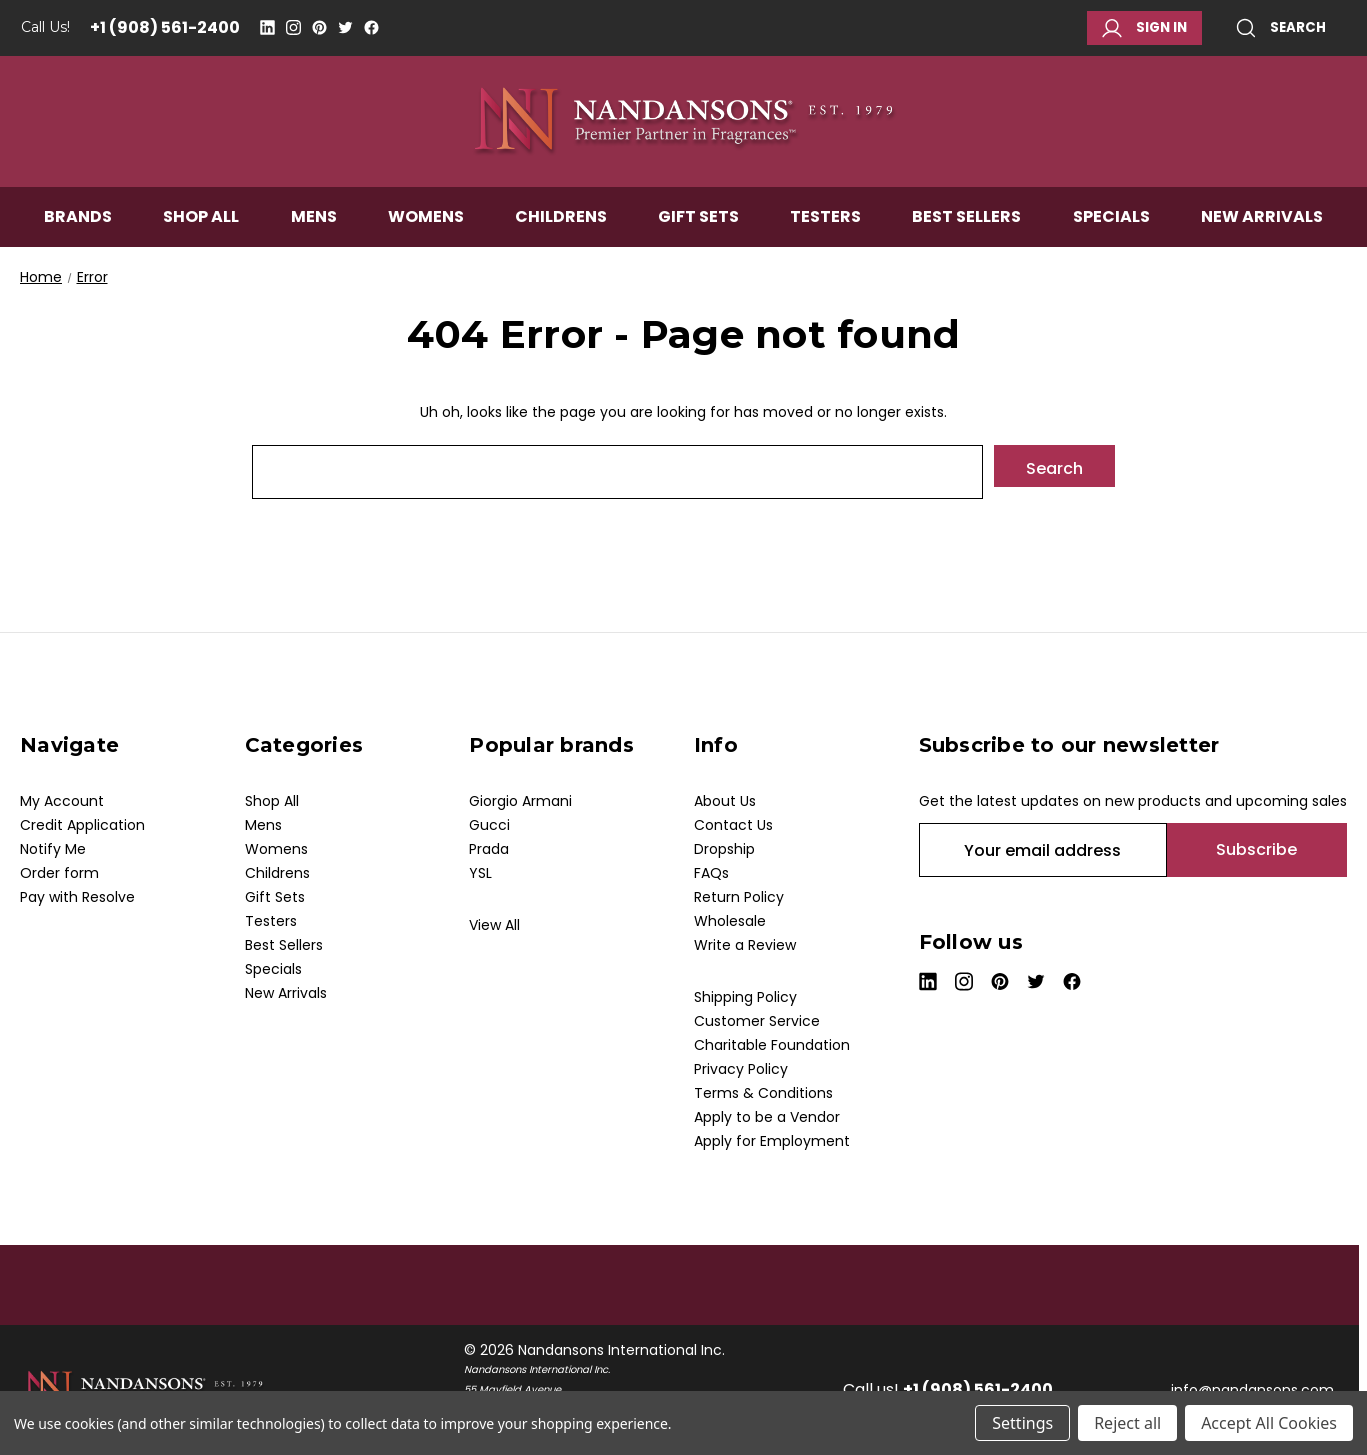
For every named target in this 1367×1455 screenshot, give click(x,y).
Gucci (489, 825)
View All (494, 925)
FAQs (711, 873)
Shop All (201, 226)
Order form (59, 873)
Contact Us (733, 825)
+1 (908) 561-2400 (165, 27)
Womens (426, 226)
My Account (62, 801)
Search (1281, 28)
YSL (480, 873)
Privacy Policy (741, 1069)
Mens (314, 226)
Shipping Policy (745, 997)
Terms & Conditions (763, 1093)
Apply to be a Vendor (767, 1117)
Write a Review (745, 945)
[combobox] (618, 472)
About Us (725, 801)
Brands (78, 226)
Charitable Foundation (772, 1045)
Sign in (1144, 28)
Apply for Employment (772, 1141)
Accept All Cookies (1269, 1423)
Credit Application (82, 825)
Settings (1022, 1423)
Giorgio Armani (520, 801)
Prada (489, 849)
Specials (1111, 226)
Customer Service (757, 1021)
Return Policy (739, 897)
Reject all (1127, 1423)
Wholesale (730, 921)
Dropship (724, 849)
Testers (825, 226)
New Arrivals (1262, 226)
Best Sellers (966, 226)
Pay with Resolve (77, 897)
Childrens (561, 226)
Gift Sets (698, 226)
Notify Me (53, 849)
